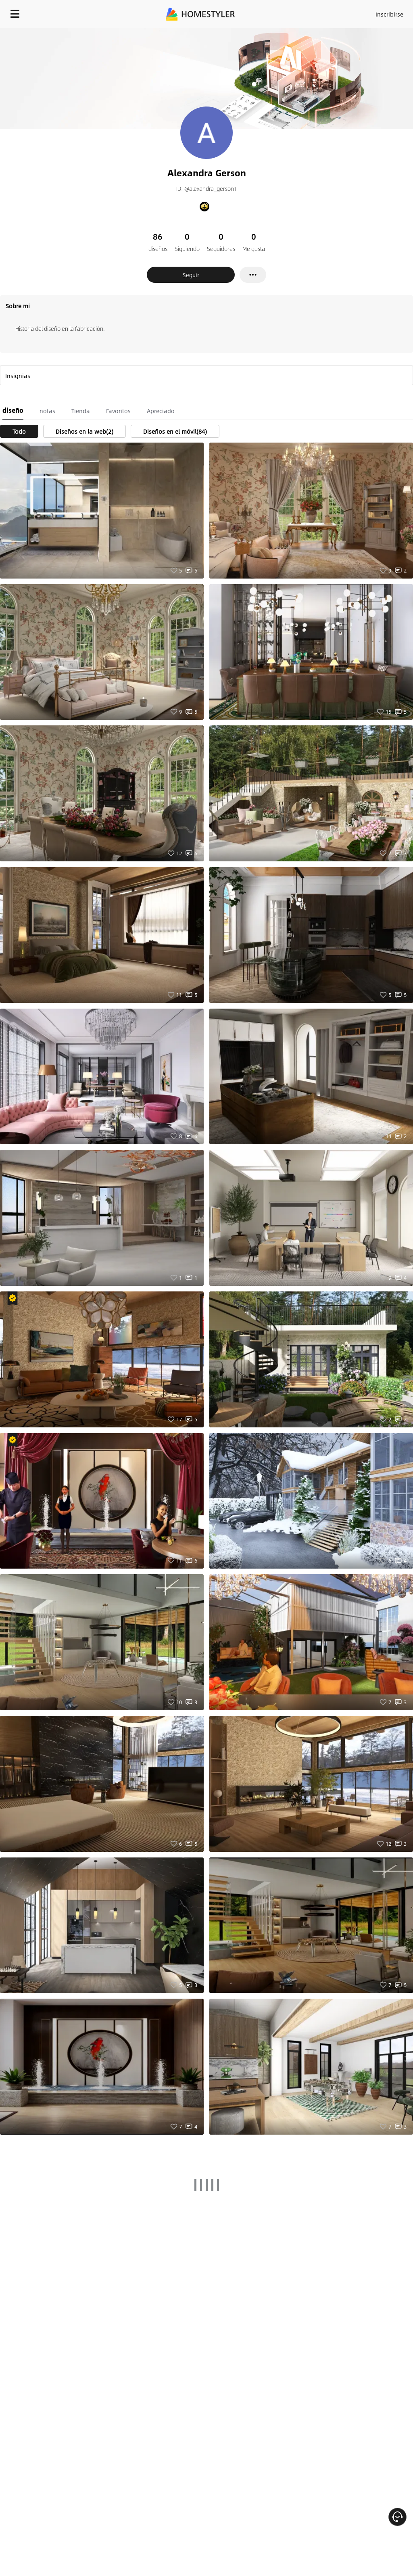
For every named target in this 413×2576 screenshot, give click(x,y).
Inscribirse (389, 14)
